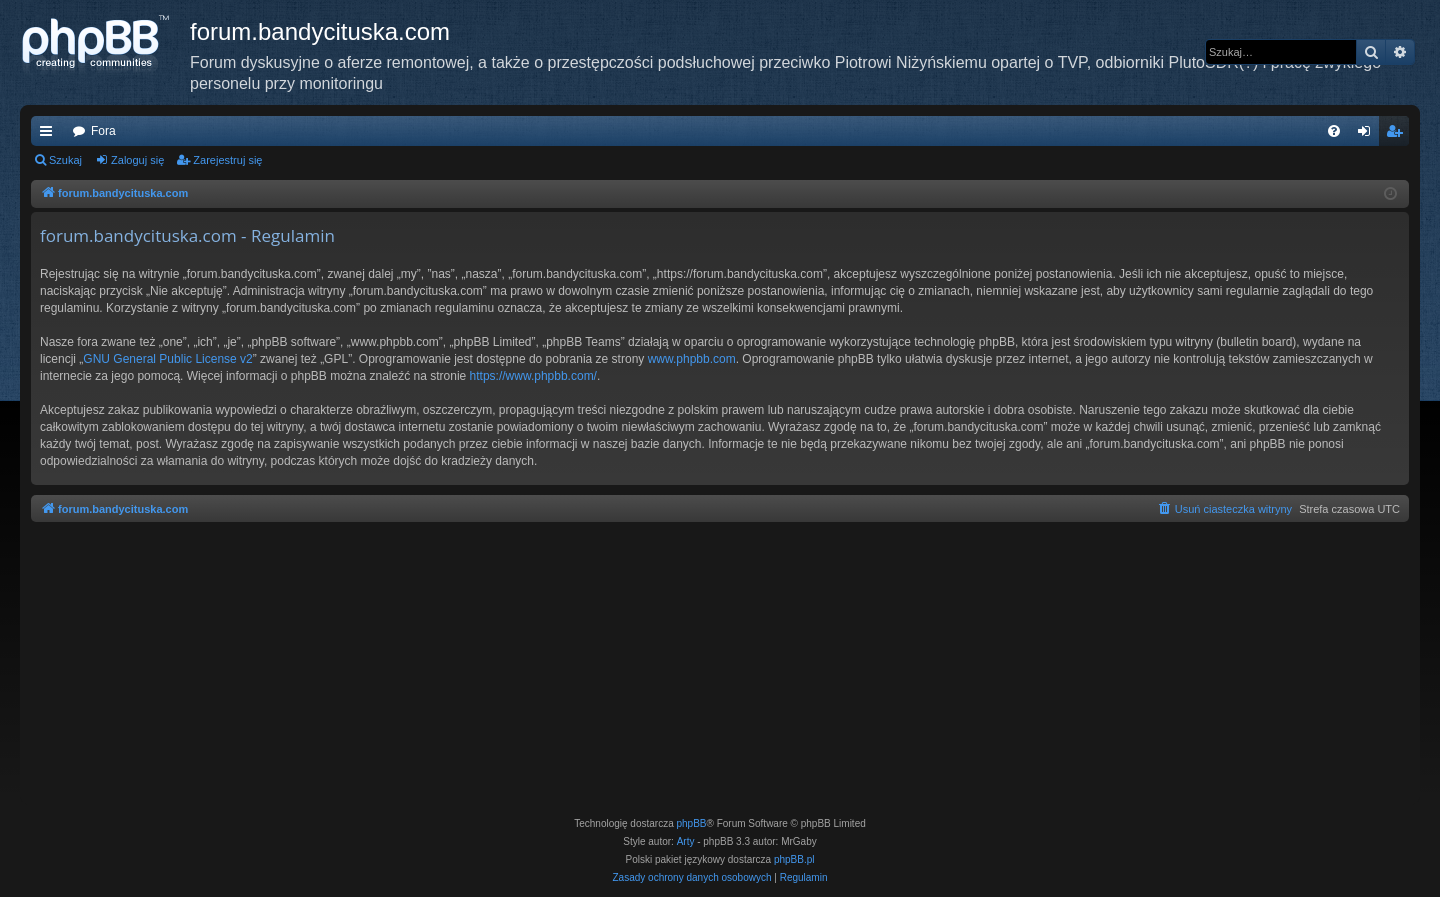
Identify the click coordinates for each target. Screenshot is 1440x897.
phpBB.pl (794, 859)
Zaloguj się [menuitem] (1368, 135)
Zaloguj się (137, 160)
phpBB (692, 823)
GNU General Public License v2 (167, 359)
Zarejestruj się (227, 160)
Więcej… (50, 135)
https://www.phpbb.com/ (533, 376)
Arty (686, 841)
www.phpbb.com (692, 359)
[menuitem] (1334, 131)
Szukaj (65, 160)
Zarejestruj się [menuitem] (1398, 135)
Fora (103, 131)
